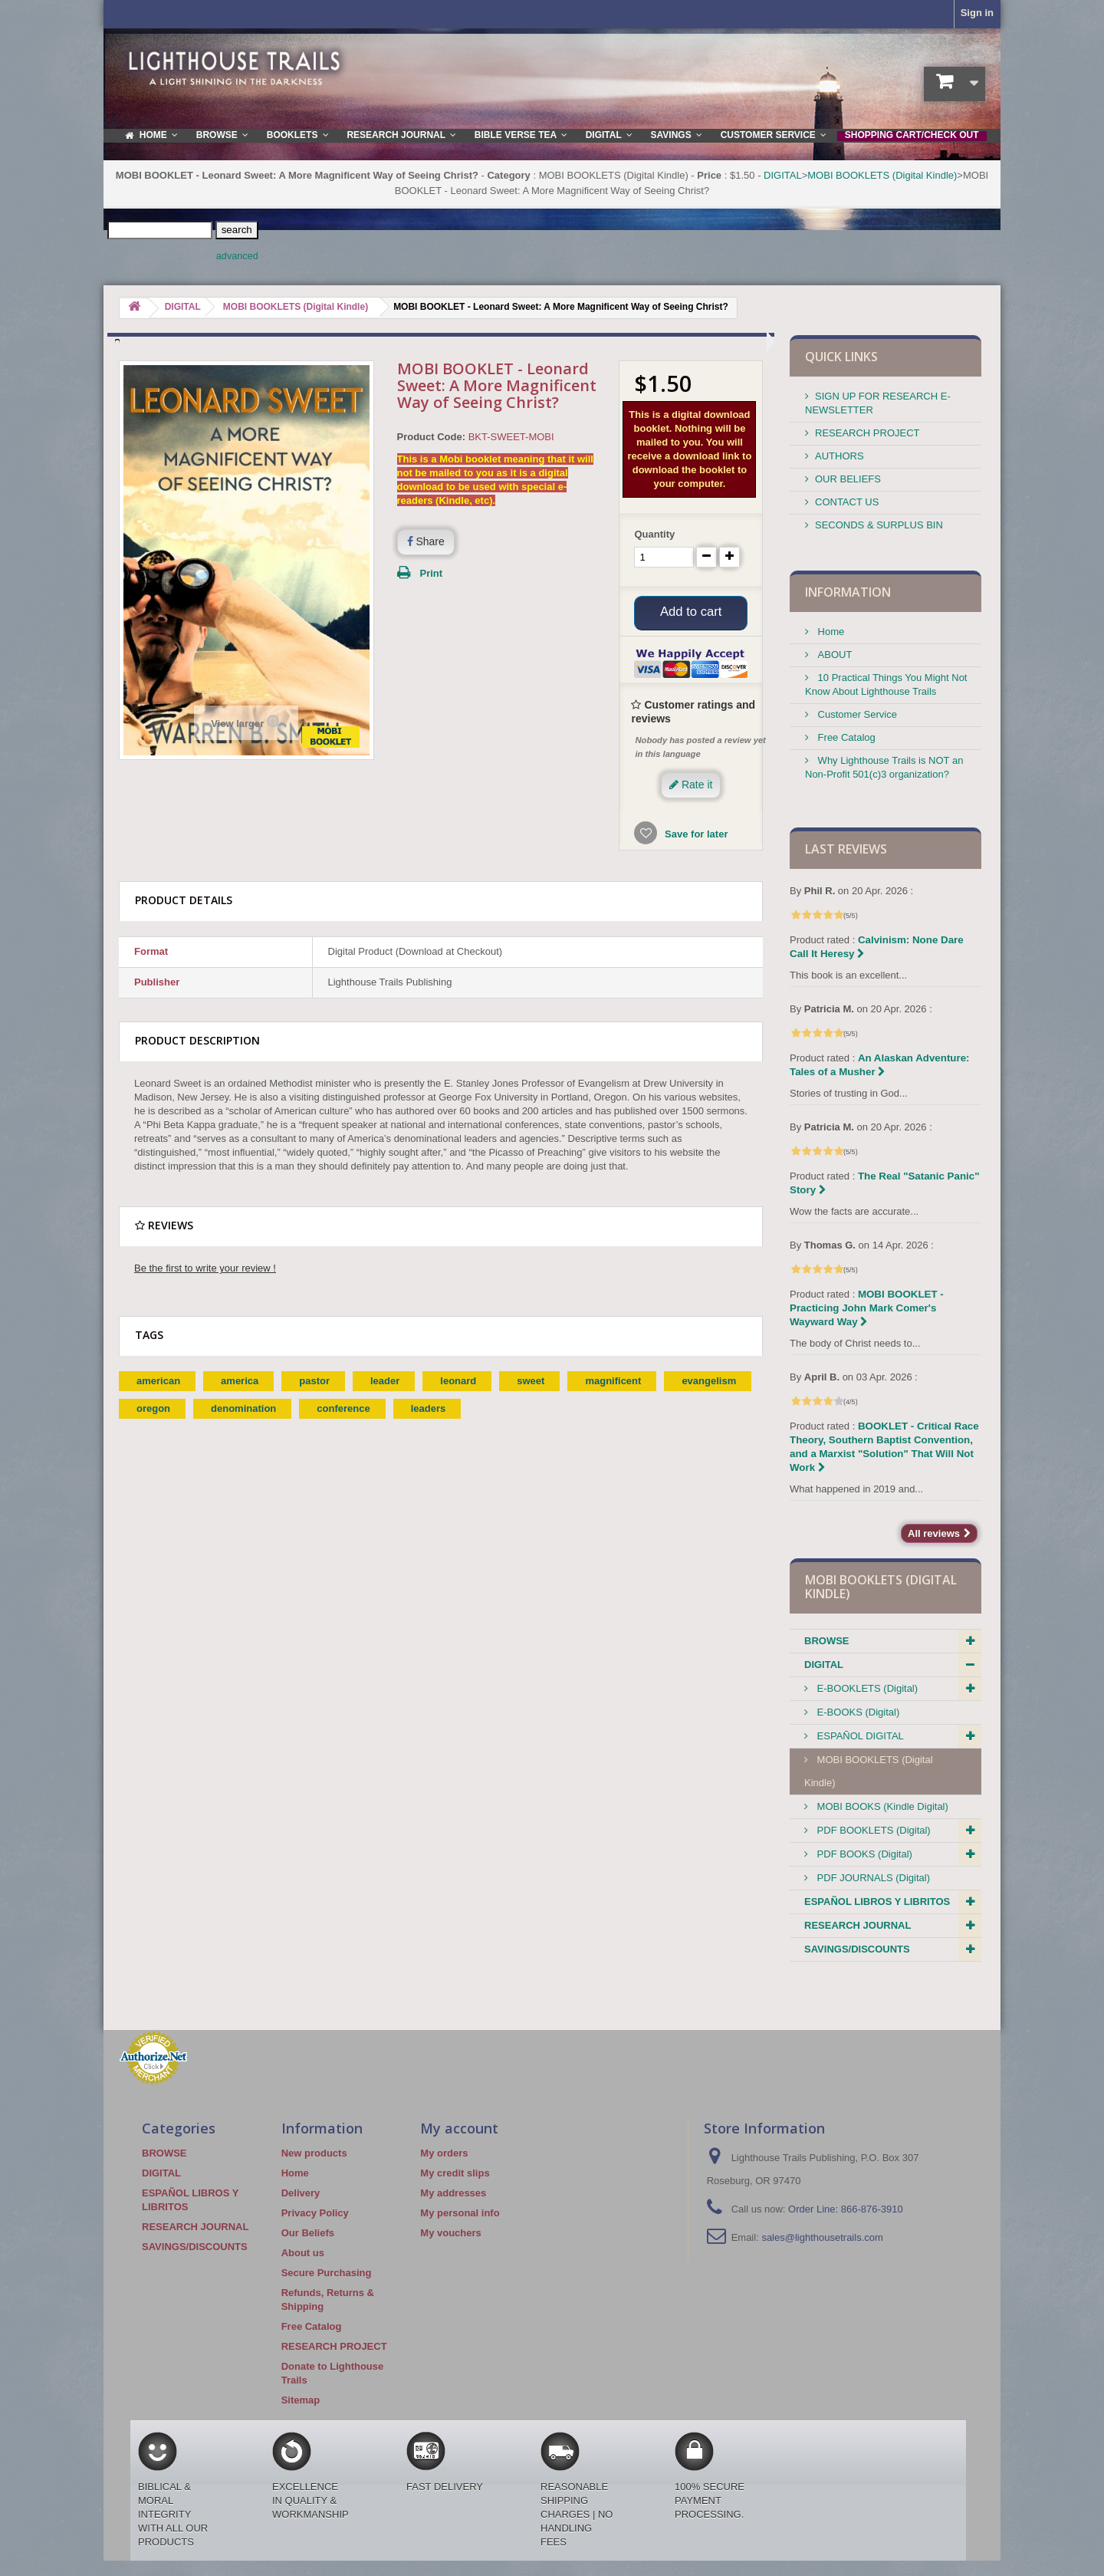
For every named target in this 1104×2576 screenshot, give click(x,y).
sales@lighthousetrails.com (821, 2237)
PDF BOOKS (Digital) (863, 1854)
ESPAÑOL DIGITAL (859, 1736)
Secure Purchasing (326, 2272)
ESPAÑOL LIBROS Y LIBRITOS (877, 1901)
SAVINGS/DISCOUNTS (857, 1949)
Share (426, 541)
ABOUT (833, 654)
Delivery (300, 2193)
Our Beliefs (307, 2233)
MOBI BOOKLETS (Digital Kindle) (882, 175)
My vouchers (450, 2233)
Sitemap (300, 2400)
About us (302, 2253)
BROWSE (826, 1641)
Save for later (695, 838)
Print (431, 573)
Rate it (690, 789)
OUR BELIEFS (848, 479)
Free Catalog (845, 737)
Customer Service (856, 714)
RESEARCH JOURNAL (857, 1925)
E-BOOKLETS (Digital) (866, 1688)
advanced (237, 256)
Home (829, 631)
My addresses (453, 2193)
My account (459, 2128)
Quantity (654, 534)
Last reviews (846, 849)
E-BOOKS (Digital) (856, 1712)
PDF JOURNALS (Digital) (872, 1877)
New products (314, 2153)
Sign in (977, 12)
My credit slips (454, 2173)
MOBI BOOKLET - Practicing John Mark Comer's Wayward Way (867, 1307)
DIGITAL (783, 175)
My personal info (459, 2213)
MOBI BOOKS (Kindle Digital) (881, 1806)
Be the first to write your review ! (205, 1272)
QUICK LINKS (841, 356)
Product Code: (431, 436)
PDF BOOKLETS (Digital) (872, 1830)
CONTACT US (847, 502)
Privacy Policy (315, 2213)
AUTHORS (839, 456)
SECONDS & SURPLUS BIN (879, 525)
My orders (444, 2153)
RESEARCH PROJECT (867, 433)
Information (848, 592)
